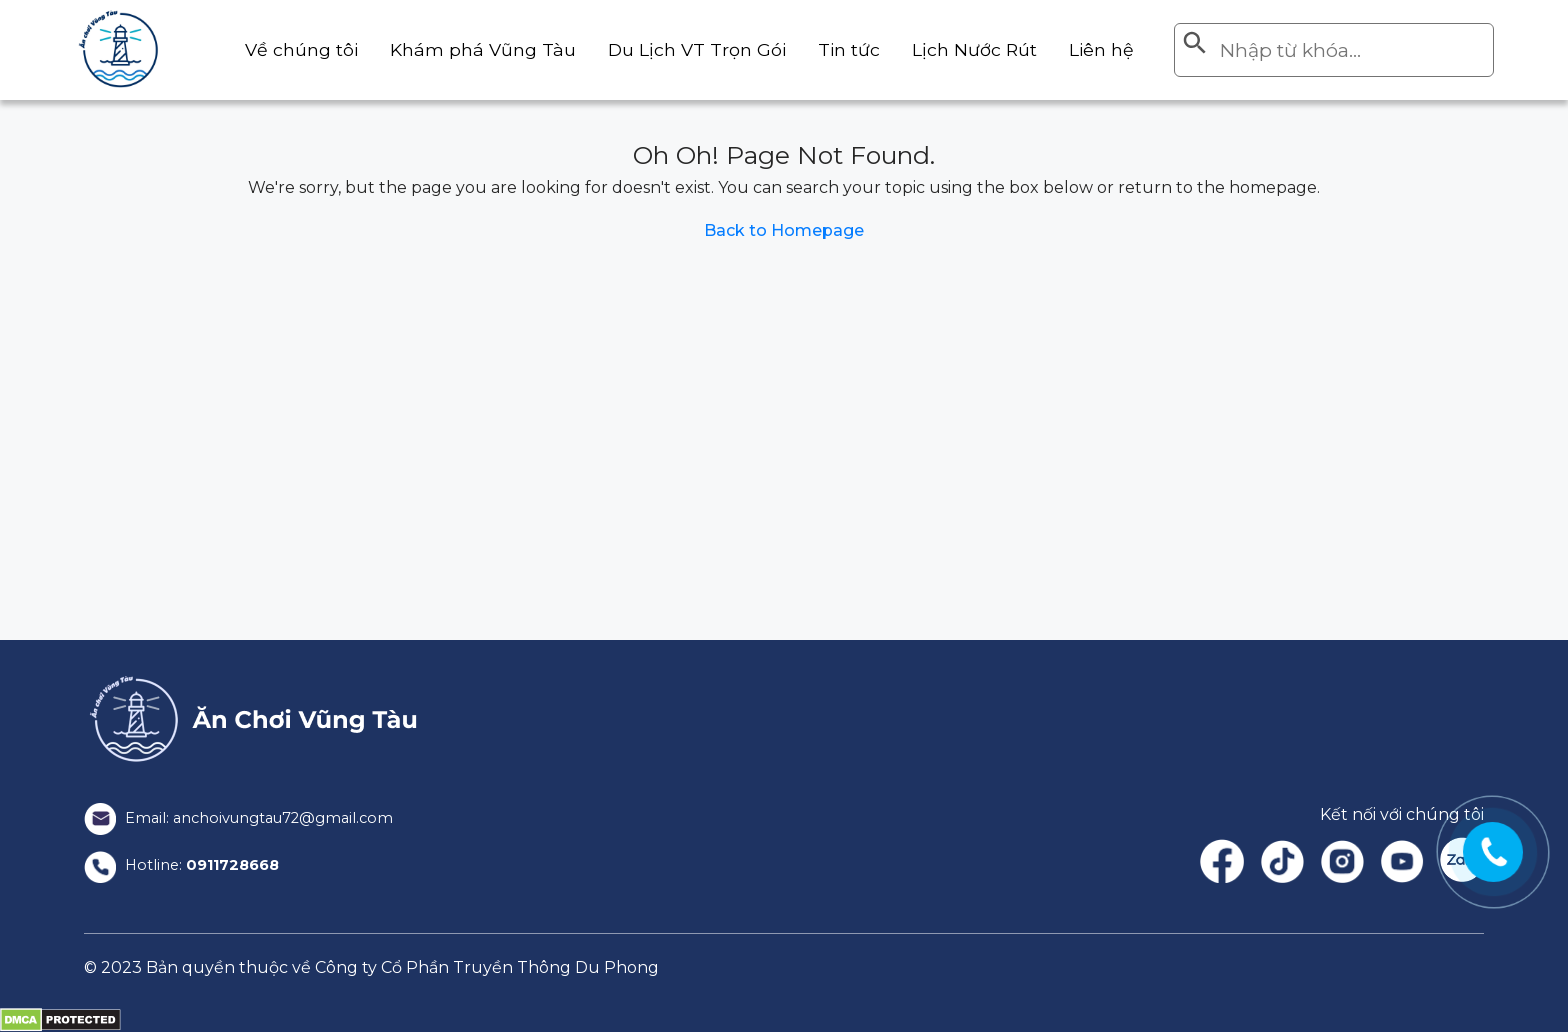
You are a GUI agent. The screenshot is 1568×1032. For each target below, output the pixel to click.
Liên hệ (1099, 49)
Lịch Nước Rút (966, 49)
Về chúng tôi (253, 49)
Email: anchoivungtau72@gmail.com (251, 817)
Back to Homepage (784, 230)
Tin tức (833, 49)
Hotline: (188, 865)
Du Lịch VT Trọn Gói (672, 49)
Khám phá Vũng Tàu (445, 49)
